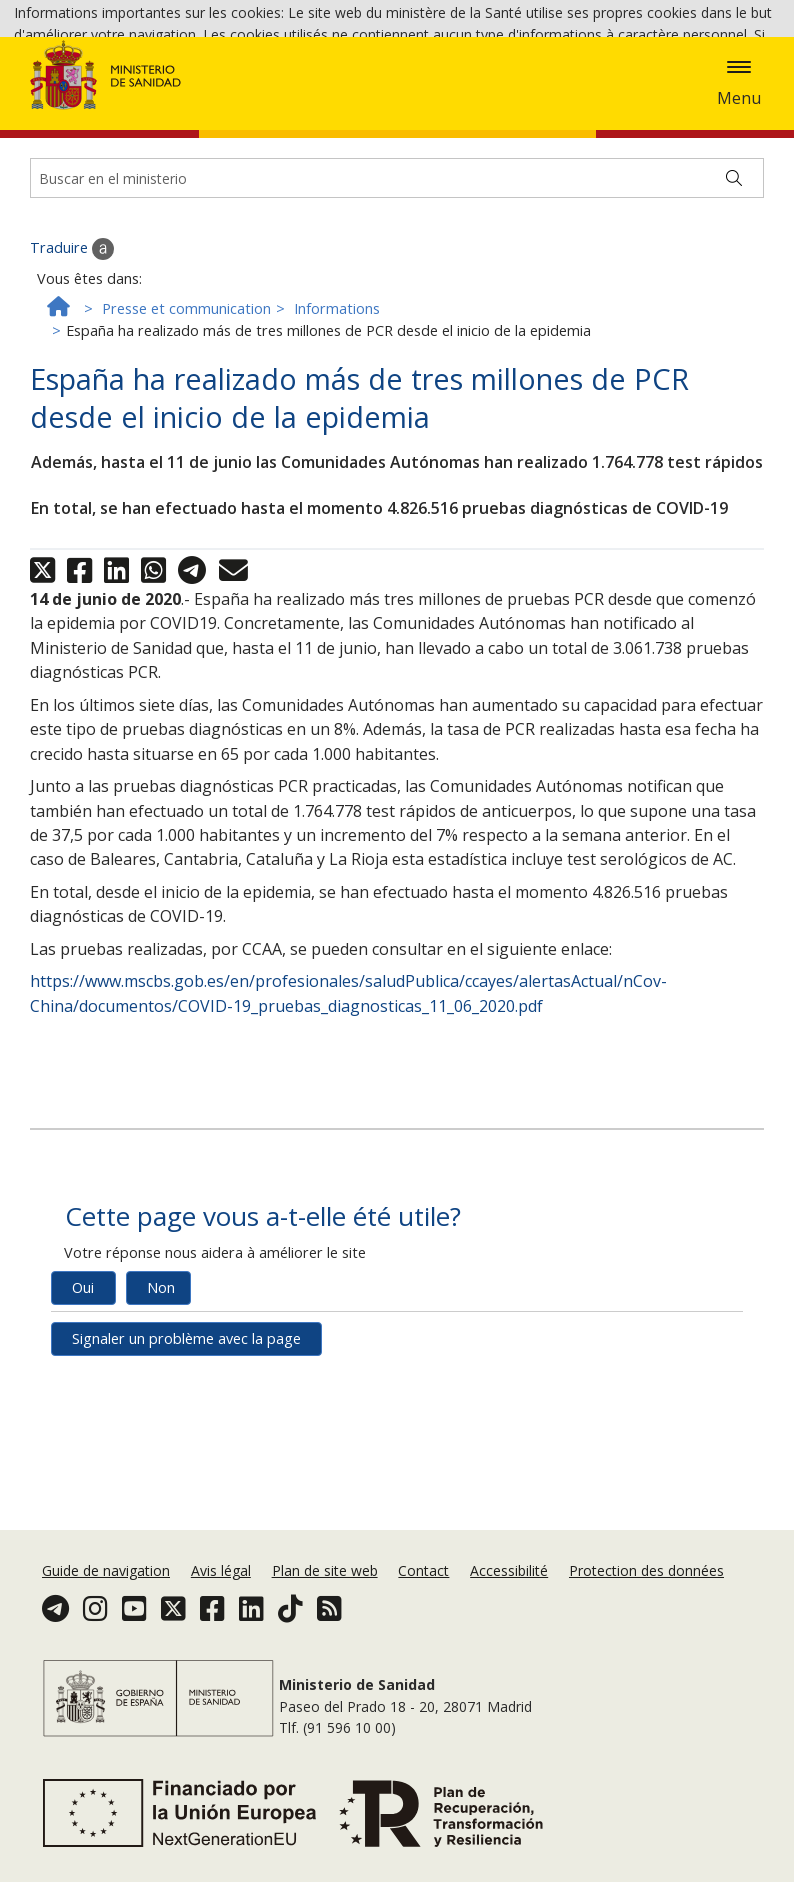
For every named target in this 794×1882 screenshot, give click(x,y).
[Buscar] (734, 283)
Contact (423, 1570)
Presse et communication (186, 413)
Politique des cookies (612, 88)
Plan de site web (325, 1570)
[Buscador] (397, 283)
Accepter (730, 90)
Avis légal (221, 1570)
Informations (337, 413)
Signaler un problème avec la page (186, 1443)
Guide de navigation (106, 1570)
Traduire (72, 354)
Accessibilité (509, 1570)
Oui (83, 1392)
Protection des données (646, 1570)
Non (161, 1392)
